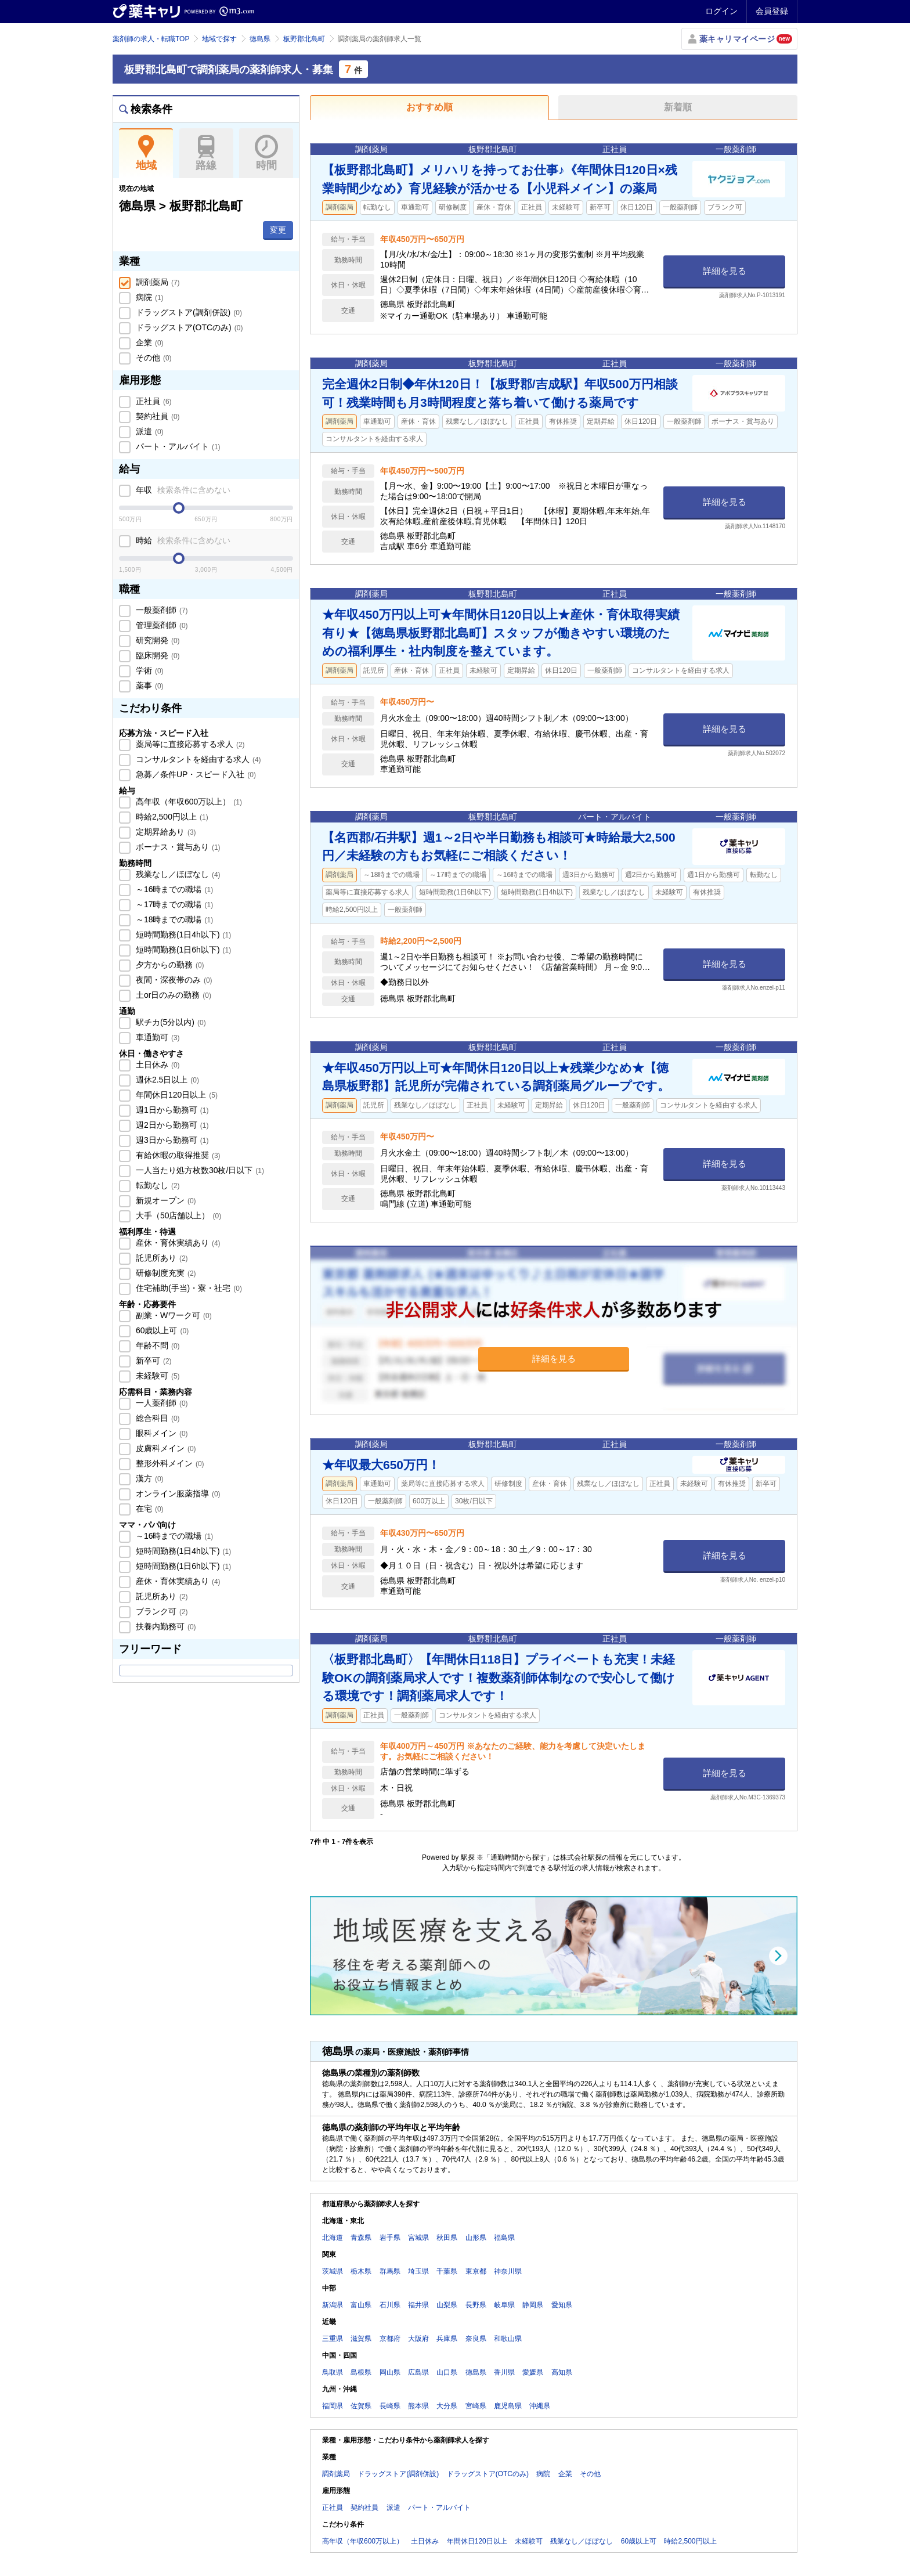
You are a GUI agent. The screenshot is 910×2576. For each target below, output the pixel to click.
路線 (206, 153)
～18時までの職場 (173, 919)
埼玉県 (418, 2271)
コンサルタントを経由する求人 (197, 759)
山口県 (446, 2372)
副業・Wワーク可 (172, 1315)
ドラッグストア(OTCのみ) (188, 327)
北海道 (332, 2238)
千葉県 (446, 2271)
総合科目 (156, 1418)
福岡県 (332, 2406)
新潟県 (332, 2305)
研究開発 (156, 640)
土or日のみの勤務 (172, 995)
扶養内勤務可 (164, 1626)
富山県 (361, 2305)
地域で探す (219, 39)
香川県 (504, 2372)
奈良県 (475, 2339)
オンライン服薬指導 (177, 1493)
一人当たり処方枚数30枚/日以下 (198, 1170)
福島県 (504, 2238)
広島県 (418, 2372)
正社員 (152, 401)
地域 (146, 153)
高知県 (561, 2372)
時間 (266, 153)
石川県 (390, 2305)
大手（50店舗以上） (177, 1215)
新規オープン (164, 1200)
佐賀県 (361, 2406)
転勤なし (156, 1185)
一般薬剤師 (160, 610)
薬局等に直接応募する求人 (189, 744)
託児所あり (160, 1257)
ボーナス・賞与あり (177, 847)
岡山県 (390, 2372)
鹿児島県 (508, 2406)
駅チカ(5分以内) (169, 1022)
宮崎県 (475, 2406)
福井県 (418, 2305)
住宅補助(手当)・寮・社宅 (187, 1288)
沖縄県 (539, 2406)
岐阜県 (504, 2305)
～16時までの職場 (173, 889)
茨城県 (332, 2271)
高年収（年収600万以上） (187, 801)
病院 (148, 297)
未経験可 (156, 1375)
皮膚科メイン (164, 1448)
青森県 (361, 2238)
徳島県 (260, 39)
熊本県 (418, 2406)
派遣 (148, 431)
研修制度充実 (164, 1273)
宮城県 (418, 2238)
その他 (152, 357)
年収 (181, 490)
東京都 (475, 2271)
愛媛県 (532, 2372)
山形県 (475, 2238)
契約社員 (156, 416)
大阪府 (418, 2339)
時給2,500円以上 (170, 816)
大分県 (446, 2406)
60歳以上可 (161, 1330)
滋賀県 (361, 2339)
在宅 (148, 1508)
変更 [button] (278, 229)
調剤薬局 (156, 282)
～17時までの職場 (173, 904)
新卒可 (152, 1360)
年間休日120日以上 (175, 1094)
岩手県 (390, 2238)
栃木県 (361, 2271)
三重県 (332, 2339)
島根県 (361, 2372)
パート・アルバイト (177, 446)
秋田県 (446, 2238)
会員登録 (772, 11)
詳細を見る (724, 271)
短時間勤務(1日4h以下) (182, 934)
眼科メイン (160, 1433)
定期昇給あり (164, 831)
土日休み (156, 1064)
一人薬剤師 (160, 1403)
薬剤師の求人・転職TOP (151, 39)
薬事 (148, 685)
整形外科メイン (168, 1463)
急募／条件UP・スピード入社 (194, 774)
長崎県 (390, 2406)
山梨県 (446, 2305)
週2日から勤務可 (170, 1125)
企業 (148, 342)
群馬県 (390, 2271)
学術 (148, 670)
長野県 (475, 2305)
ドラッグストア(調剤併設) (187, 312)
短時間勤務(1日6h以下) (182, 949)
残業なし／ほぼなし (177, 874)
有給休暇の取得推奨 (177, 1155)
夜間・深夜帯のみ (172, 979)
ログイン (721, 11)
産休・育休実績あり (177, 1242)
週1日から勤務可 (170, 1109)
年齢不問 (156, 1345)
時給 (181, 540)
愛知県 (561, 2305)
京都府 (390, 2339)
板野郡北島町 (304, 39)
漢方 (148, 1478)
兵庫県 (446, 2339)
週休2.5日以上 (166, 1079)
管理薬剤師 (160, 625)
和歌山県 (508, 2339)
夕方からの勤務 (168, 964)
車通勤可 (156, 1037)
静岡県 (532, 2305)
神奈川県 (508, 2271)
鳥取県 (332, 2372)
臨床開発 (156, 655)
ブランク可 (160, 1611)
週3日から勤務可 (170, 1140)
